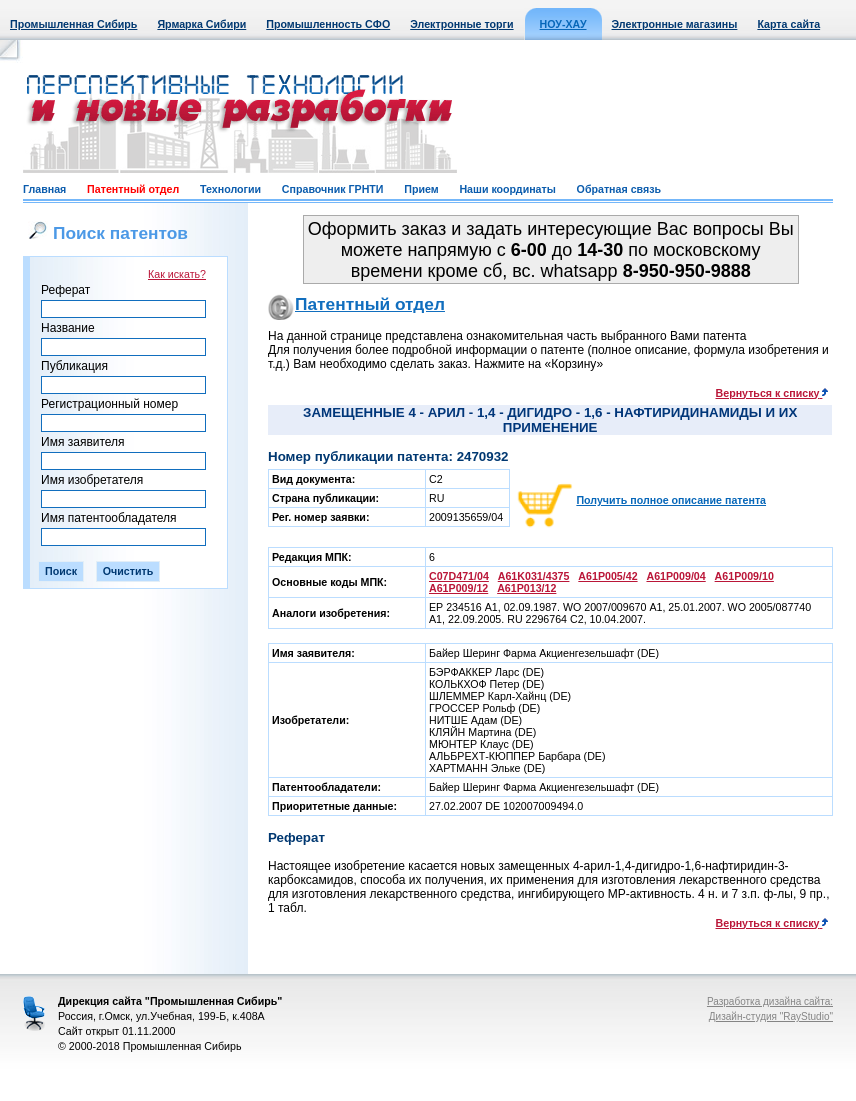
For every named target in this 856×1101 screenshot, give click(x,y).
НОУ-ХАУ (563, 24)
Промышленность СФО (328, 24)
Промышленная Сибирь (73, 24)
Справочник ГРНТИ (333, 189)
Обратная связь (619, 189)
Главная (44, 189)
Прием (421, 189)
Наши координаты (507, 189)
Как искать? (177, 274)
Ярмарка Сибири (201, 24)
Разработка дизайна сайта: (770, 1001)
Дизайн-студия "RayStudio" (771, 1016)
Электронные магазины (675, 24)
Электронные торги (461, 24)
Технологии (230, 189)
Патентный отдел (133, 189)
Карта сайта (788, 24)
